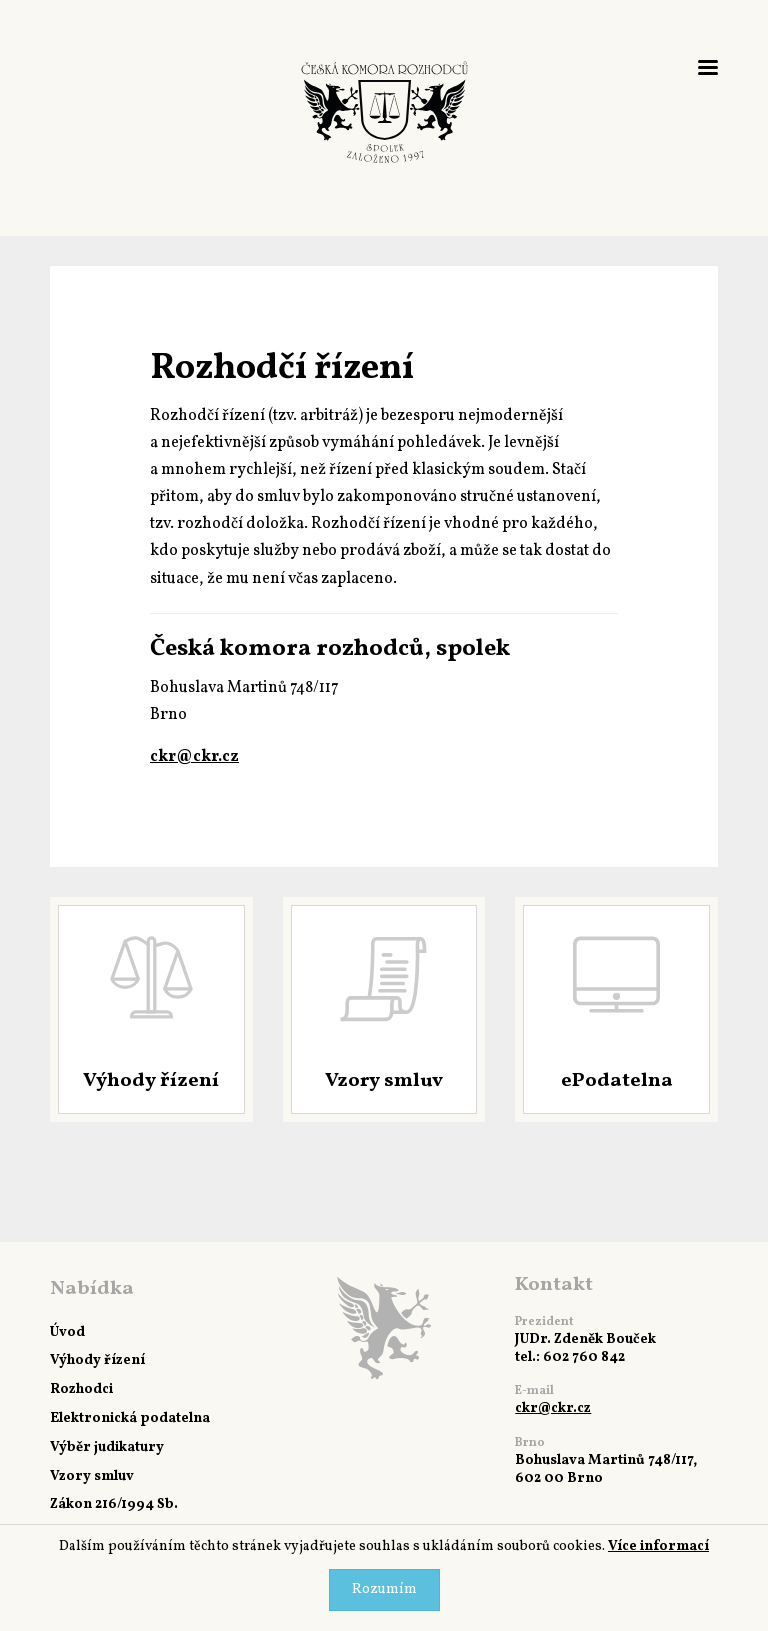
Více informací (658, 1546)
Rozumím (384, 1589)
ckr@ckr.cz (194, 757)
